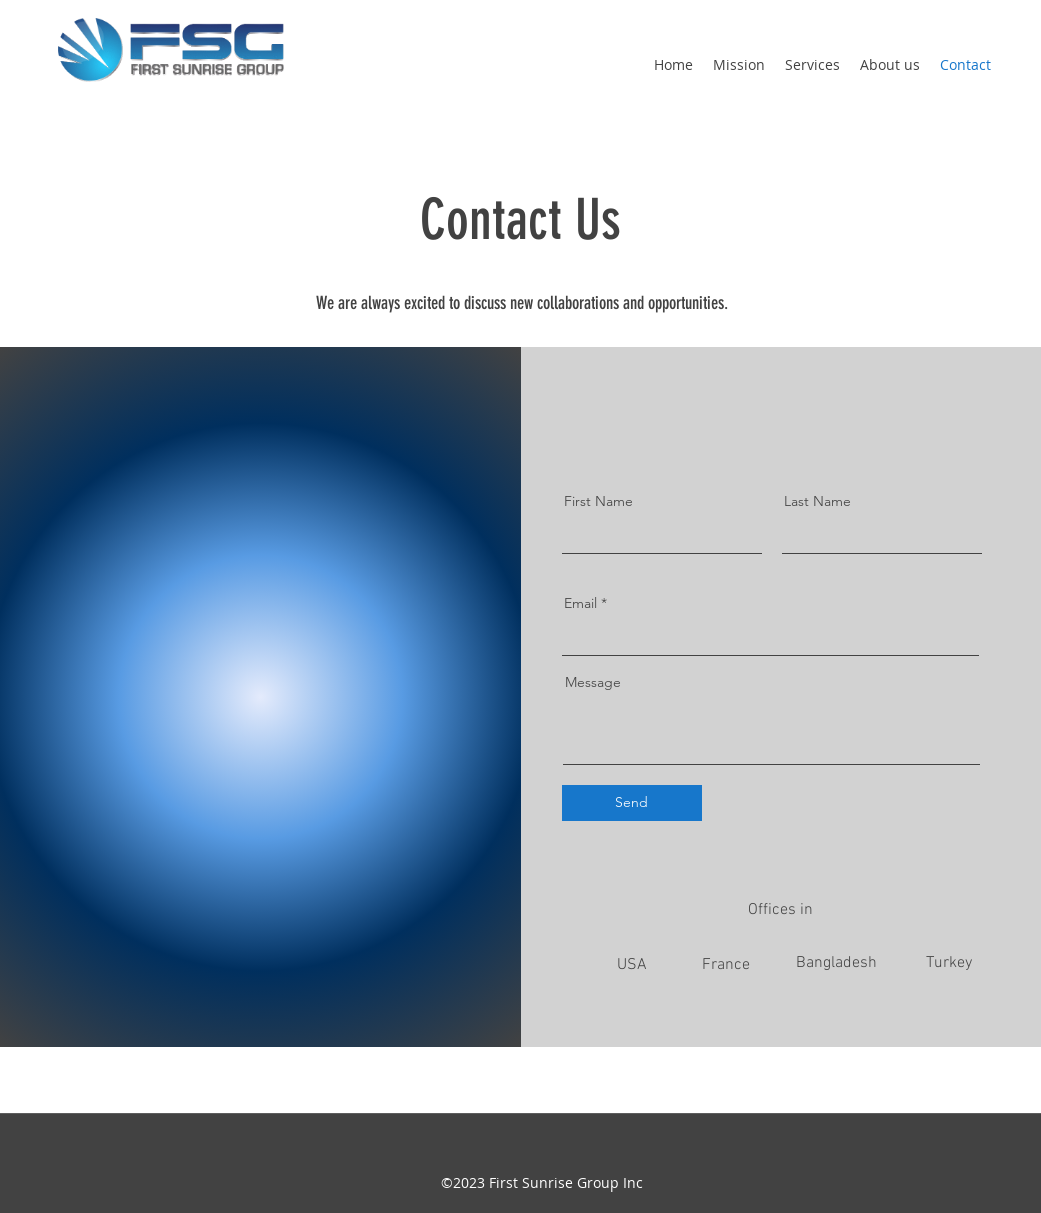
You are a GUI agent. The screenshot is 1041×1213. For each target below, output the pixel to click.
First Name (598, 501)
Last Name (817, 501)
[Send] (632, 803)
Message (593, 682)
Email (580, 603)
